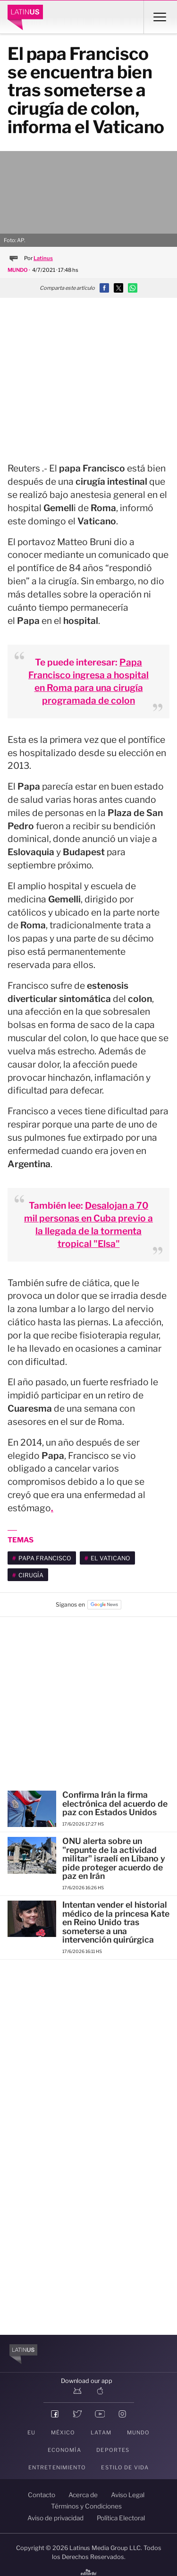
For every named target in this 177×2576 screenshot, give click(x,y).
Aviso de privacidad (55, 2518)
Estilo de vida (125, 2467)
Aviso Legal (127, 2495)
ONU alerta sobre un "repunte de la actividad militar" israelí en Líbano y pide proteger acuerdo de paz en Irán (113, 1858)
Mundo (138, 2432)
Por (38, 258)
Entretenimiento (57, 2467)
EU (31, 2432)
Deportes (112, 2450)
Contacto (41, 2495)
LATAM (101, 2432)
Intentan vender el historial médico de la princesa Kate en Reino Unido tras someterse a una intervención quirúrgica (115, 1922)
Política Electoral (121, 2518)
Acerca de (83, 2495)
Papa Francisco (44, 1558)
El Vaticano (110, 1558)
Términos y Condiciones (86, 2506)
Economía (64, 2450)
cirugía (30, 1575)
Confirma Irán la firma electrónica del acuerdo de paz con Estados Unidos (115, 1803)
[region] (88, 371)
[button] (104, 288)
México (63, 2432)
